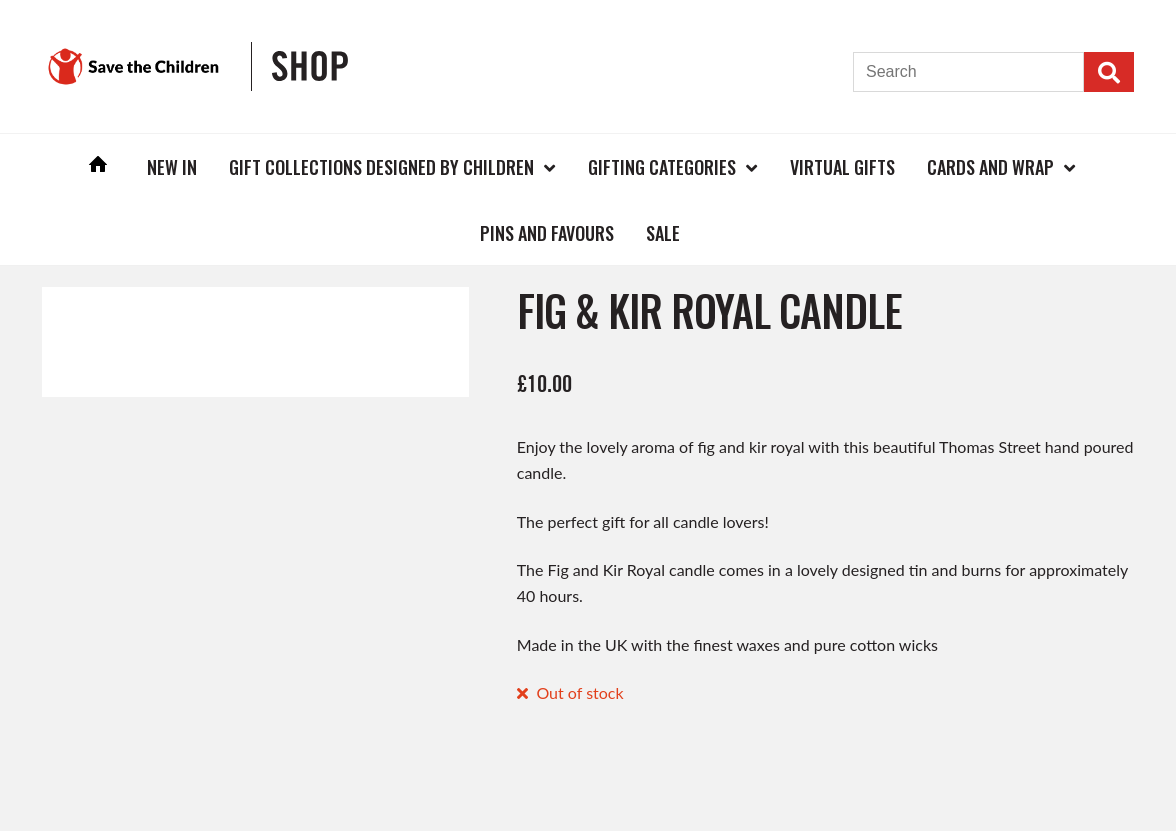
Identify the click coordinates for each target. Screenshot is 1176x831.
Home (98, 166)
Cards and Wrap (990, 167)
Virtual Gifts (842, 167)
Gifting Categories (662, 167)
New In (172, 167)
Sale (663, 233)
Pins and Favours (547, 233)
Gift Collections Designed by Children (381, 167)
